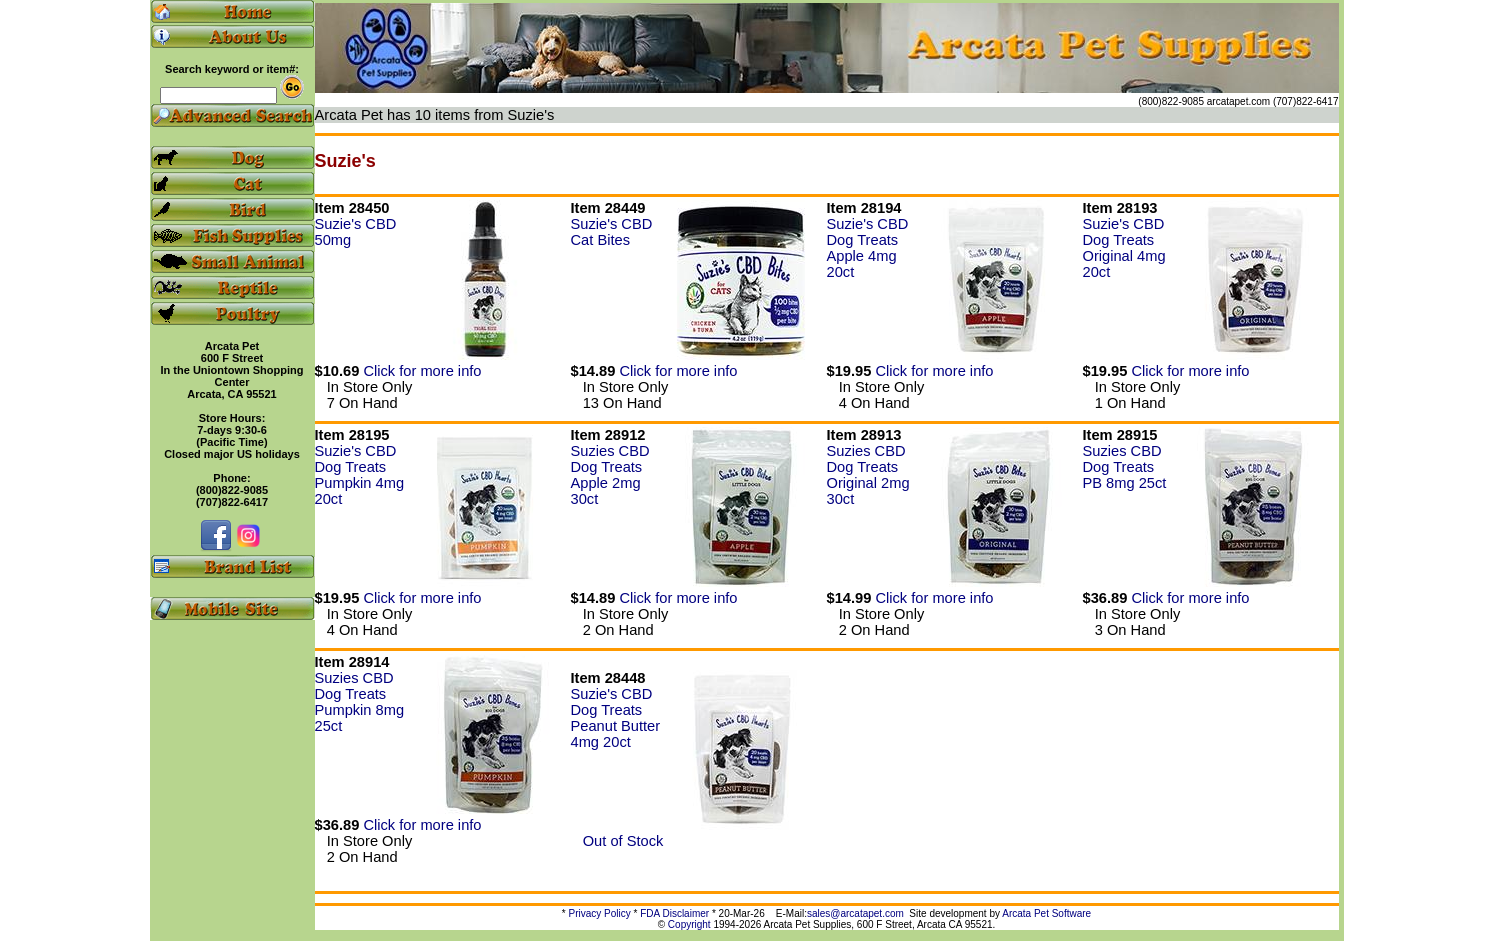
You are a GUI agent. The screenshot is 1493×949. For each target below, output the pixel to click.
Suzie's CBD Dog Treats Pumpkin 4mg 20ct (360, 475)
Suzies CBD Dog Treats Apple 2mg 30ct (610, 475)
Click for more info (422, 371)
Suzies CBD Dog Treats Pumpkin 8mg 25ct (360, 702)
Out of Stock (617, 841)
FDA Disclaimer (674, 913)
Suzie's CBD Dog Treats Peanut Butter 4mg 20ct (616, 718)
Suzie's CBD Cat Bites (612, 232)
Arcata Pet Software (1046, 913)
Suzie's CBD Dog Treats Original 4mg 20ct (1124, 248)
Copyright (689, 924)
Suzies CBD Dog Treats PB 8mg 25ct (1125, 467)
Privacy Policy (600, 913)
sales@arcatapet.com (855, 913)
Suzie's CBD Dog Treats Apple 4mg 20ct (868, 248)
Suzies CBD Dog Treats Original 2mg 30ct (868, 475)
